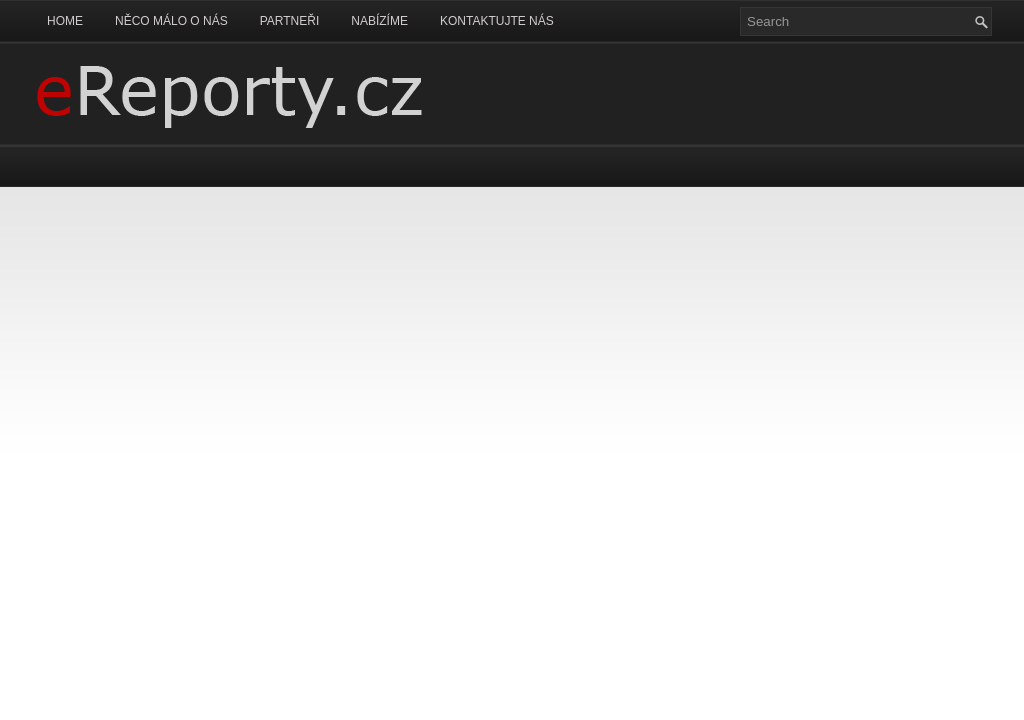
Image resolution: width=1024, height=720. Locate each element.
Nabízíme (379, 21)
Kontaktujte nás (497, 21)
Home (65, 21)
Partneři (290, 21)
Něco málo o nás (171, 21)
